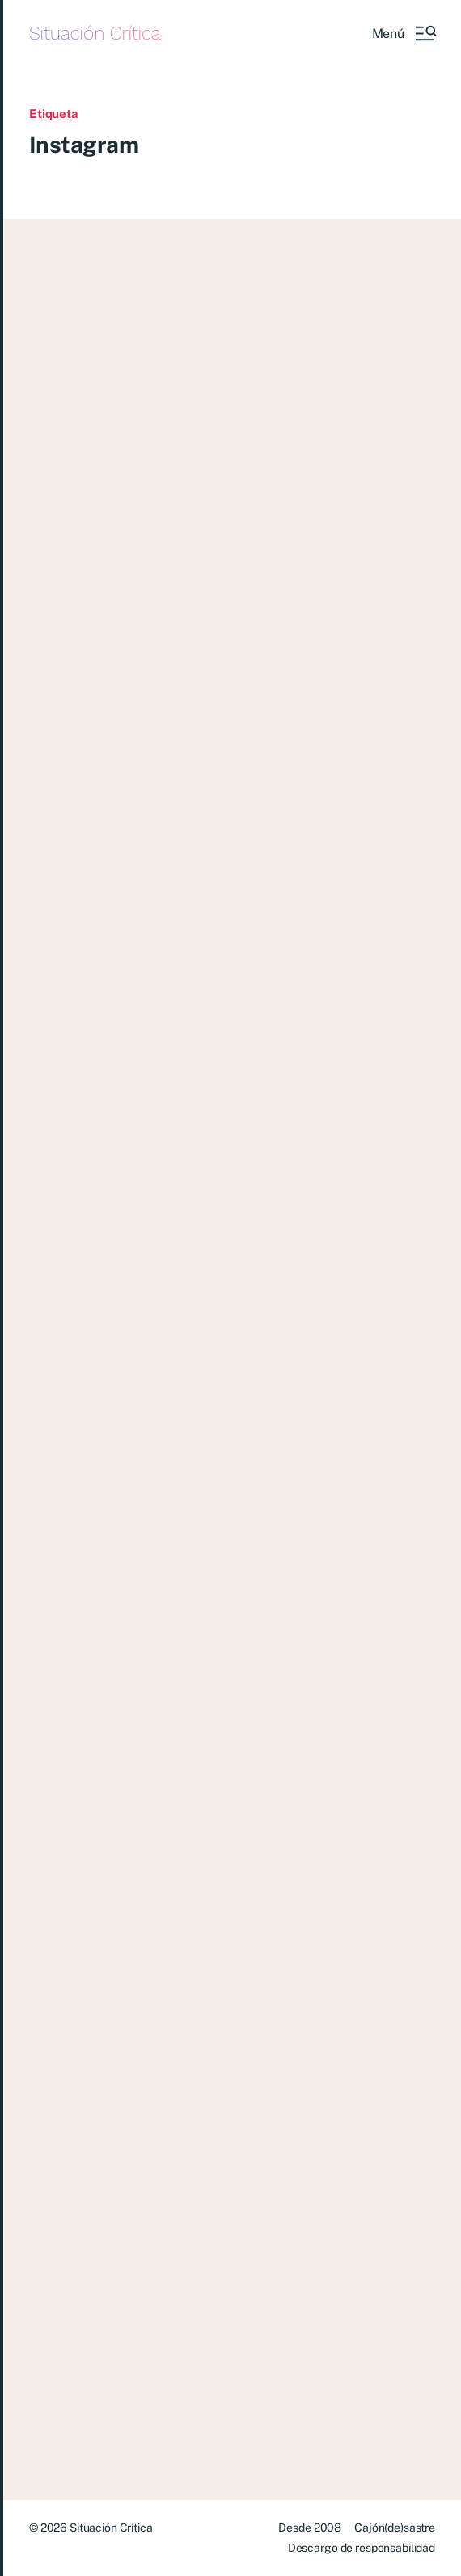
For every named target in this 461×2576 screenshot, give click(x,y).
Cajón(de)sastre (394, 2527)
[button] (403, 33)
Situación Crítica (95, 33)
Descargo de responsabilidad (361, 2547)
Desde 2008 (309, 2527)
